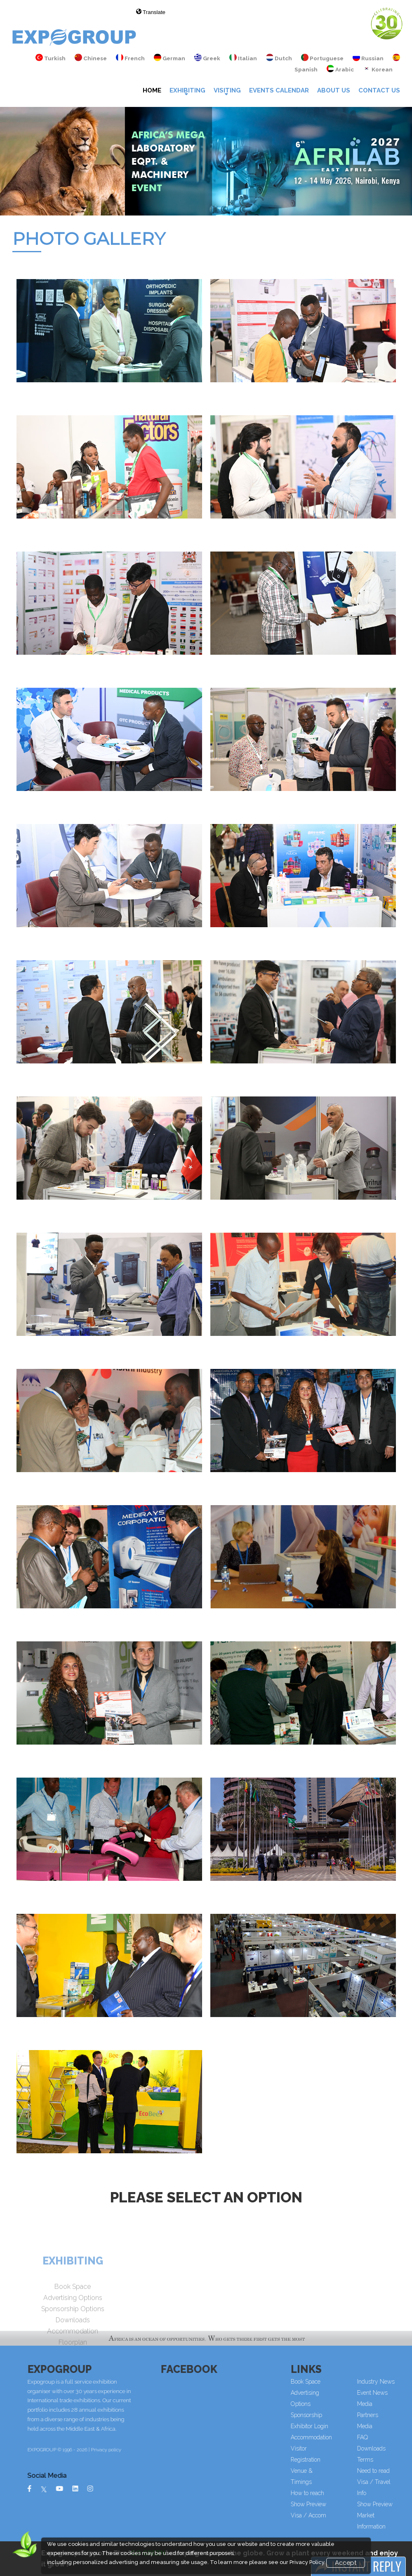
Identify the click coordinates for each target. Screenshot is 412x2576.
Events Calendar (279, 90)
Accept (345, 2563)
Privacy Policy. (307, 2562)
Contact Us (379, 90)
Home (152, 90)
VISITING (227, 90)
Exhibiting (187, 90)
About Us (333, 90)
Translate (151, 12)
